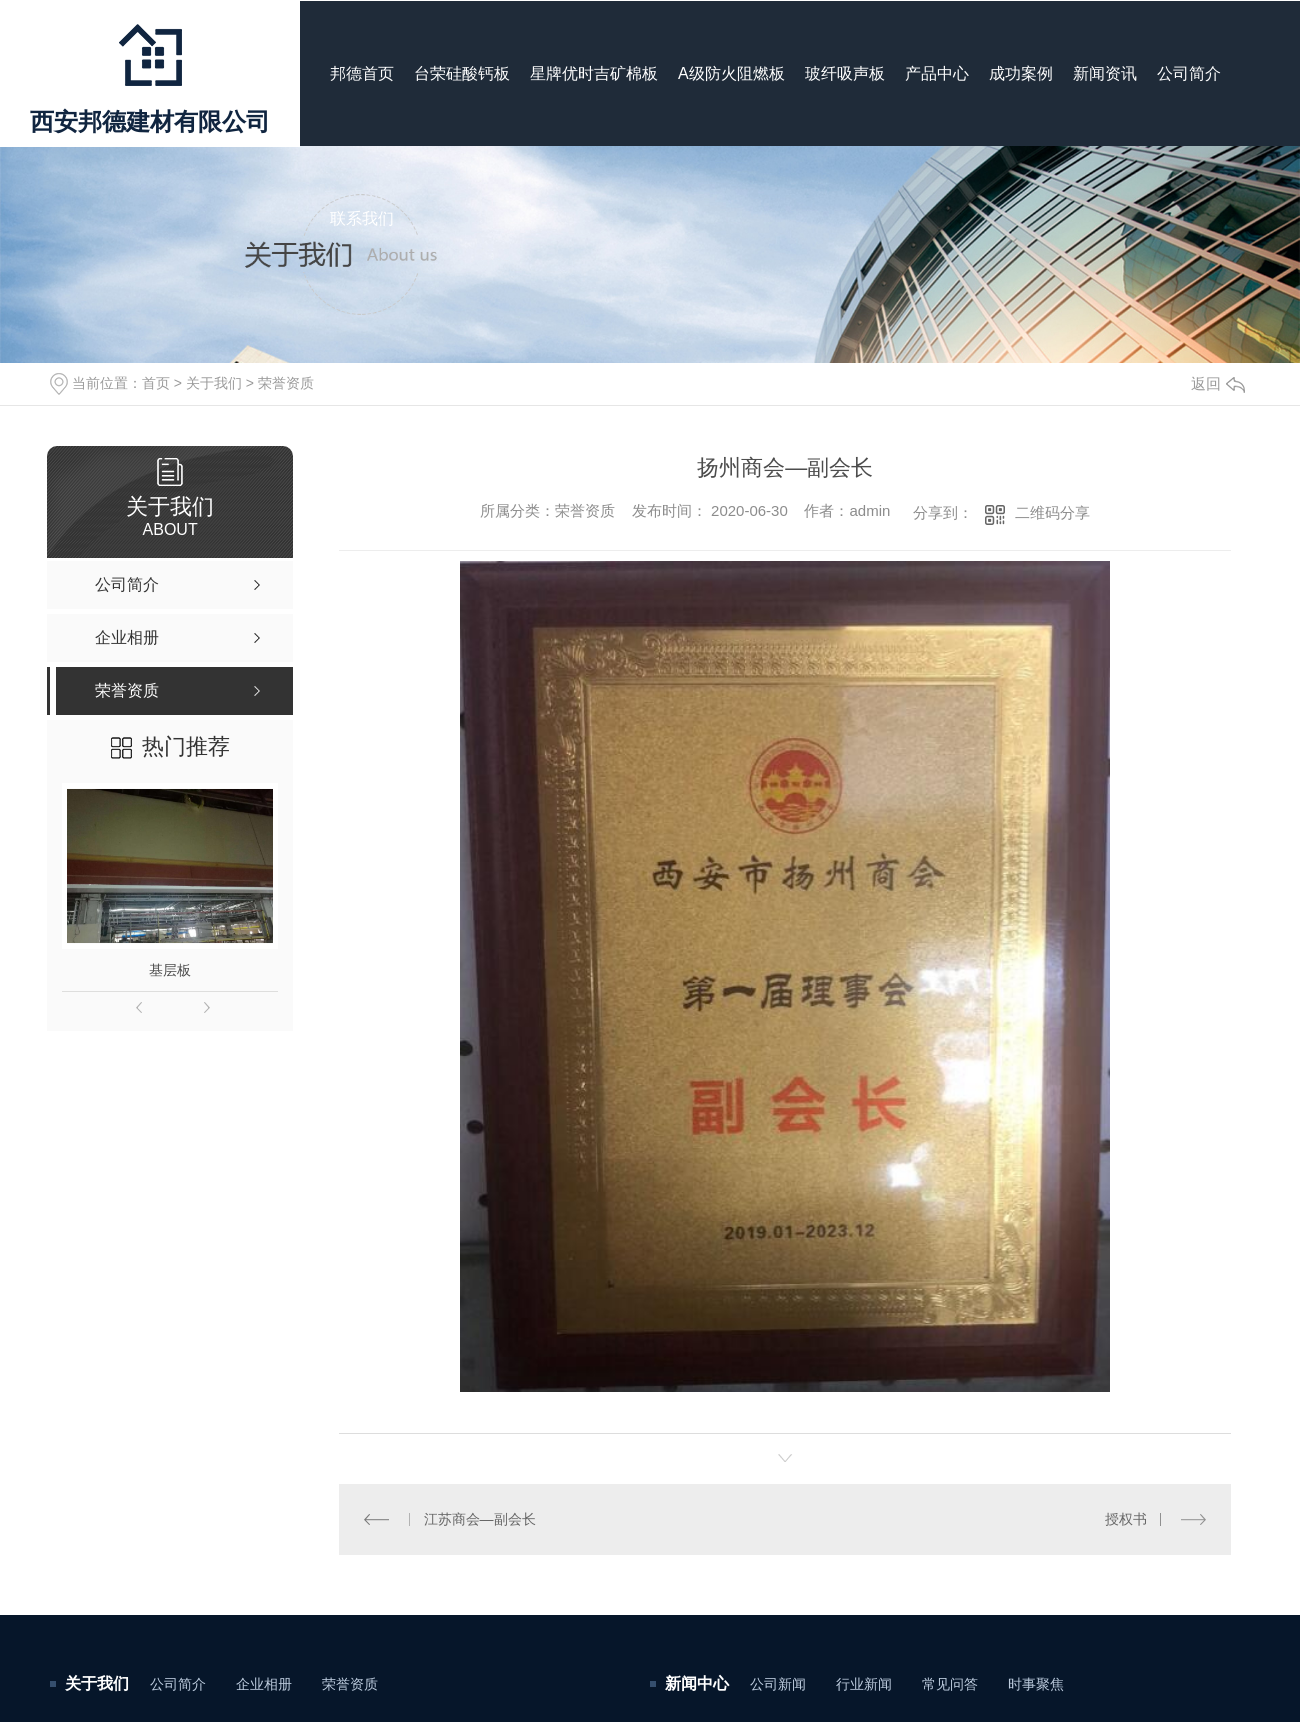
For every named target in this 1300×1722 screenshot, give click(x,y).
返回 (1218, 383)
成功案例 (1021, 73)
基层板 (170, 970)
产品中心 (937, 73)
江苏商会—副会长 (480, 1519)
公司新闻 (778, 1684)
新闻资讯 (1105, 73)
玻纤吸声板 (845, 73)
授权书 (1126, 1519)
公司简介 (1189, 73)
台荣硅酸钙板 (462, 73)
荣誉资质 (286, 383)
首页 (156, 383)
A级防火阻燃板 (731, 73)
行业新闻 (864, 1684)
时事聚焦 (1036, 1684)
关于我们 (214, 383)
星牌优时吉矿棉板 (594, 73)
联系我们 (362, 218)
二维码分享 (1052, 512)
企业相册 (264, 1684)
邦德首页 (362, 73)
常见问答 (950, 1684)
